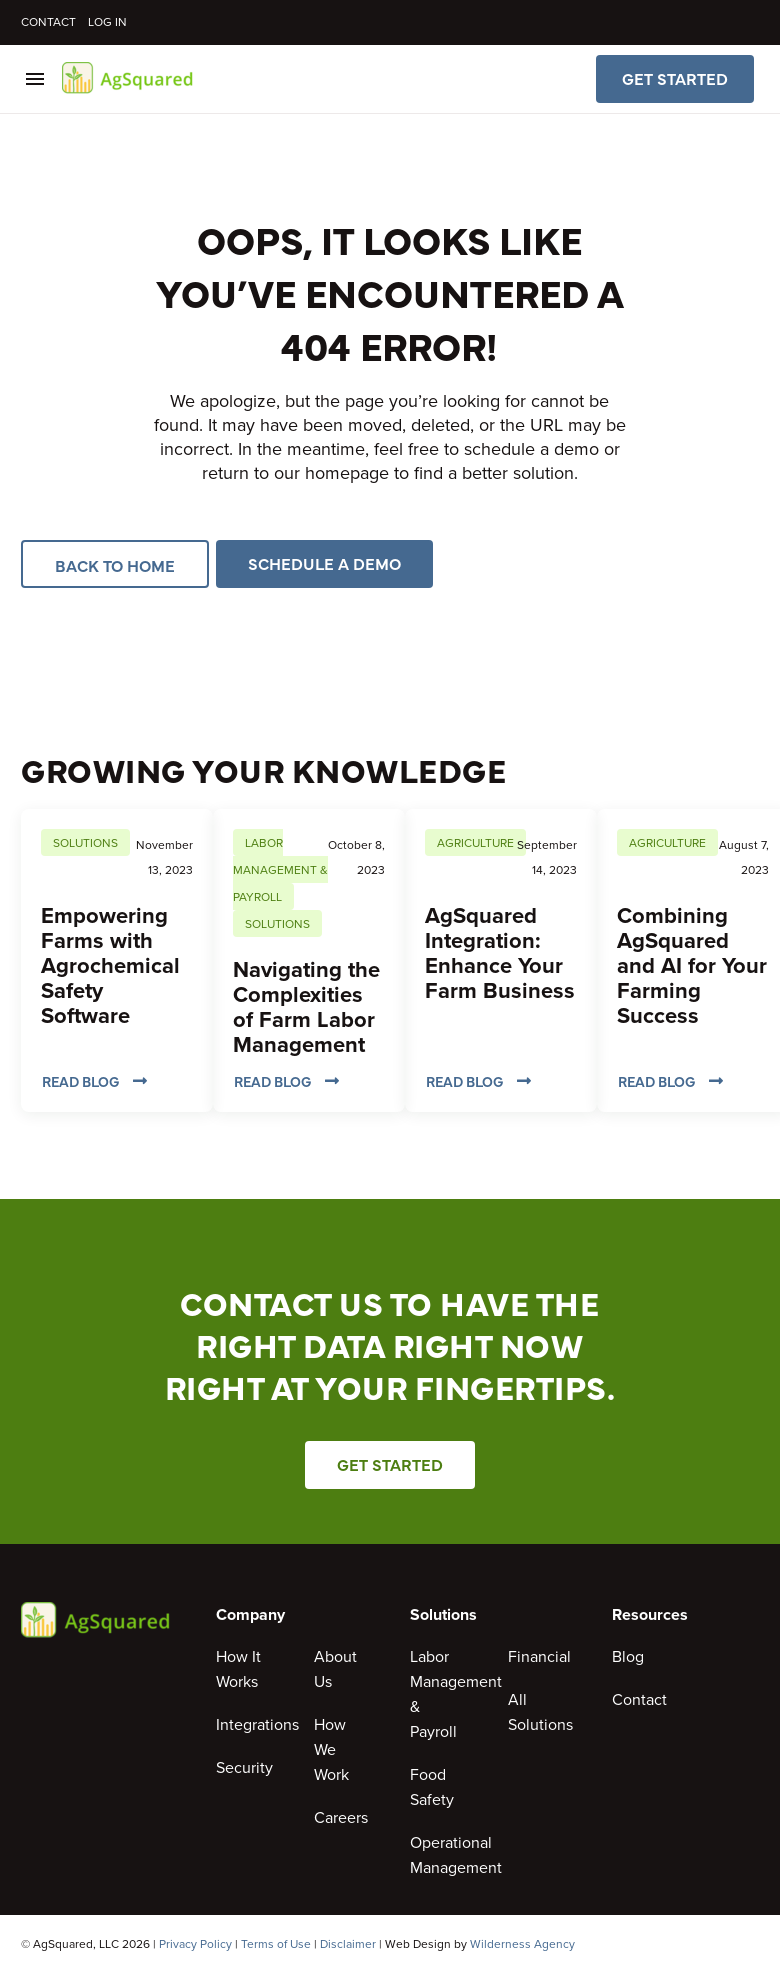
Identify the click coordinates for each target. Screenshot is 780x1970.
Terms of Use (276, 1944)
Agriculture (475, 843)
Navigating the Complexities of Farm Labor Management (306, 1006)
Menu (35, 79)
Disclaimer (348, 1944)
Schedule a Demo (324, 564)
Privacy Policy (195, 1944)
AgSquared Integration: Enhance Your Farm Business (500, 952)
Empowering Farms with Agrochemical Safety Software (110, 965)
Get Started (675, 79)
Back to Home (115, 564)
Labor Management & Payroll (280, 870)
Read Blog (94, 1081)
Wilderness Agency (522, 1944)
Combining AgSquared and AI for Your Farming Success (692, 965)
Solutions (85, 843)
